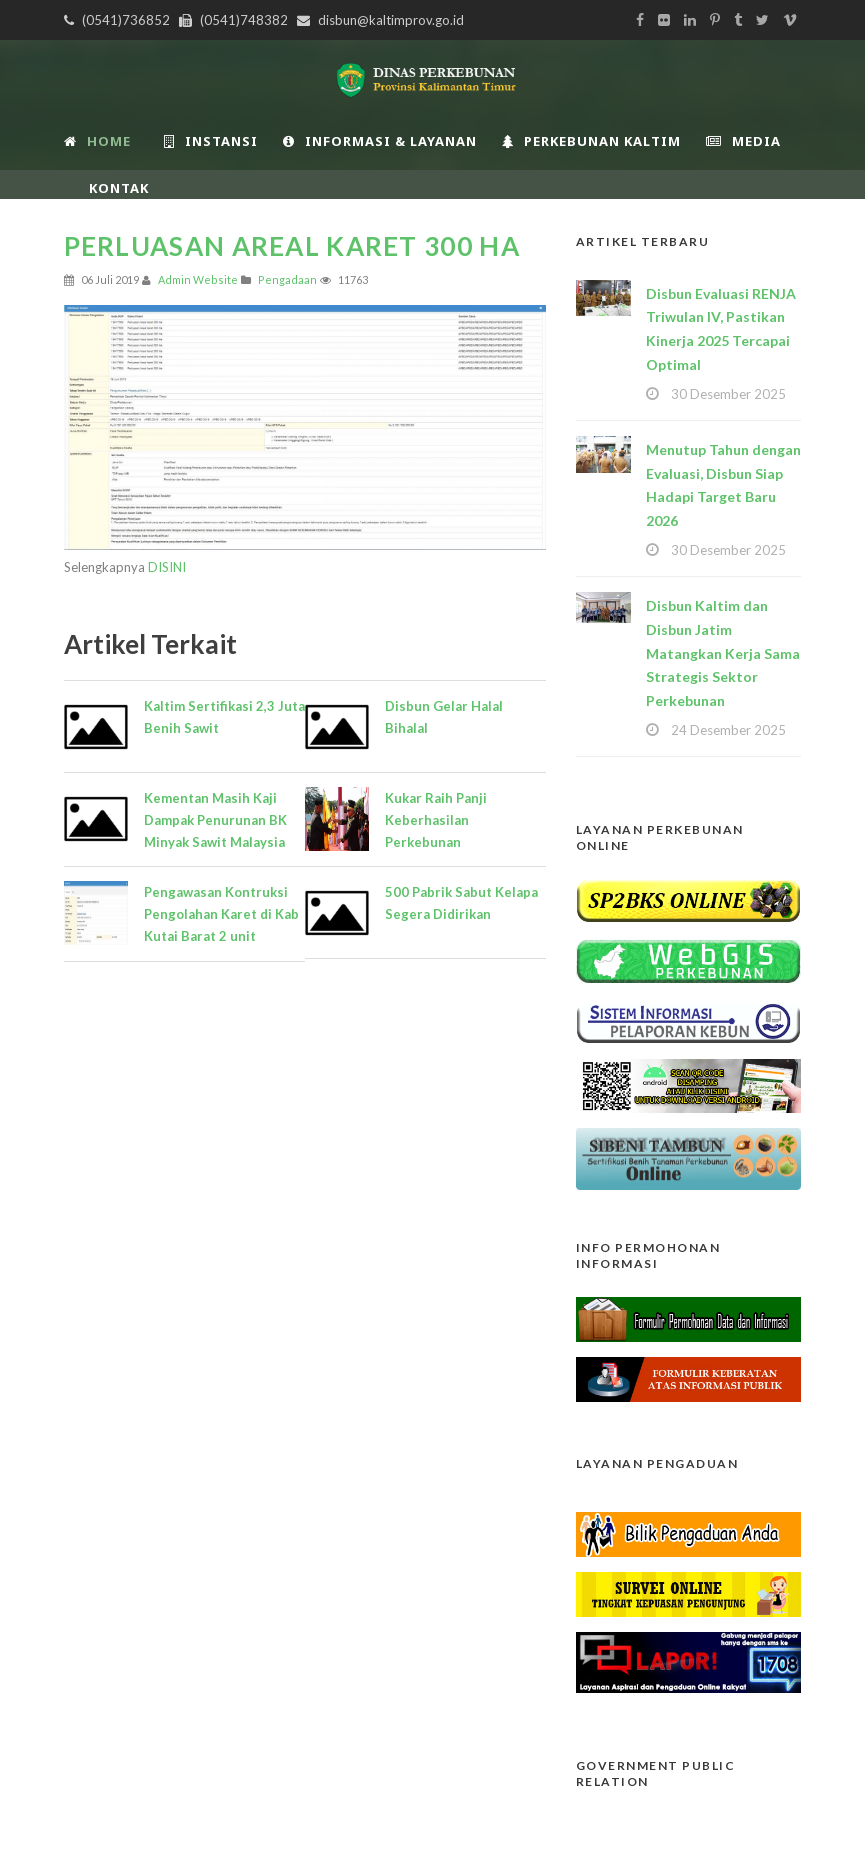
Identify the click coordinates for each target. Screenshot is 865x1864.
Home (97, 141)
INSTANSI (211, 141)
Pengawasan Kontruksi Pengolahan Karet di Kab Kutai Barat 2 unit (221, 914)
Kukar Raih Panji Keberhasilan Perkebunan (436, 820)
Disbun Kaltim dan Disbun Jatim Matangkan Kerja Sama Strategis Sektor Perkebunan (723, 653)
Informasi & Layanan (380, 141)
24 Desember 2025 (728, 730)
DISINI (167, 567)
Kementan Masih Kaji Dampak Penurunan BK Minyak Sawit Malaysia (215, 820)
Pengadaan (287, 279)
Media (743, 141)
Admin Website (198, 279)
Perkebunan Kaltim (591, 141)
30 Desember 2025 (728, 394)
